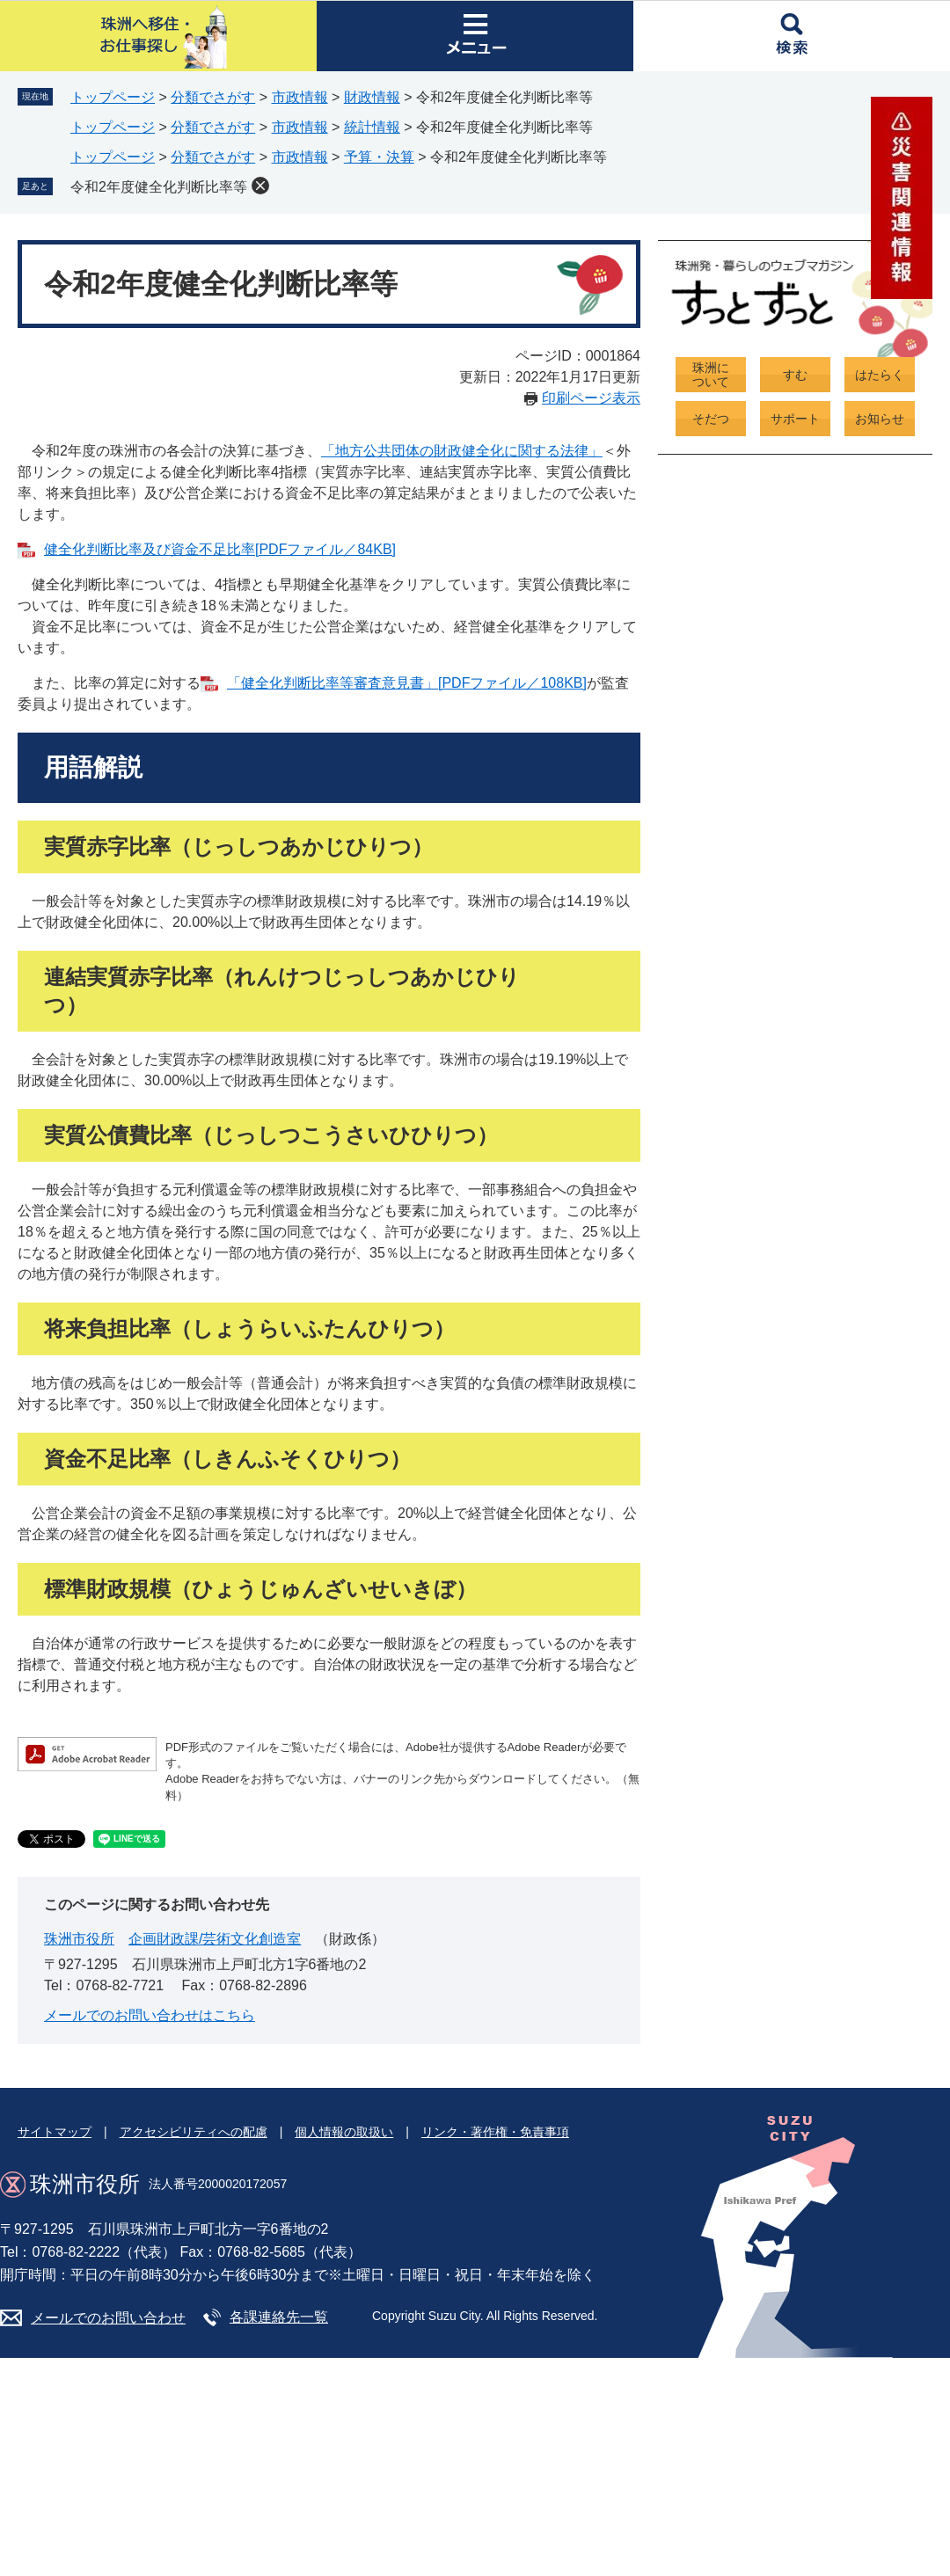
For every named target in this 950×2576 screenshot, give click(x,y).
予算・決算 (379, 157)
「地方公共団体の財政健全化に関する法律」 (462, 450)
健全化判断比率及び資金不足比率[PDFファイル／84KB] (220, 549)
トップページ (112, 97)
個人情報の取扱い (344, 2132)
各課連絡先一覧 (279, 2317)
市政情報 (300, 97)
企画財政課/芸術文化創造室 (214, 1938)
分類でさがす (213, 97)
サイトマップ (54, 2132)
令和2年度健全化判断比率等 (158, 186)
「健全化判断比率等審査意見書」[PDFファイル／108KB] (407, 682)
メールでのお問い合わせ (108, 2317)
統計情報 (372, 127)
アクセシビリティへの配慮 (193, 2132)
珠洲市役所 (79, 1938)
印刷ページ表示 (591, 397)
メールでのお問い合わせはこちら (149, 2015)
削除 (260, 185)
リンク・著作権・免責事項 (495, 2132)
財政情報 (372, 97)
